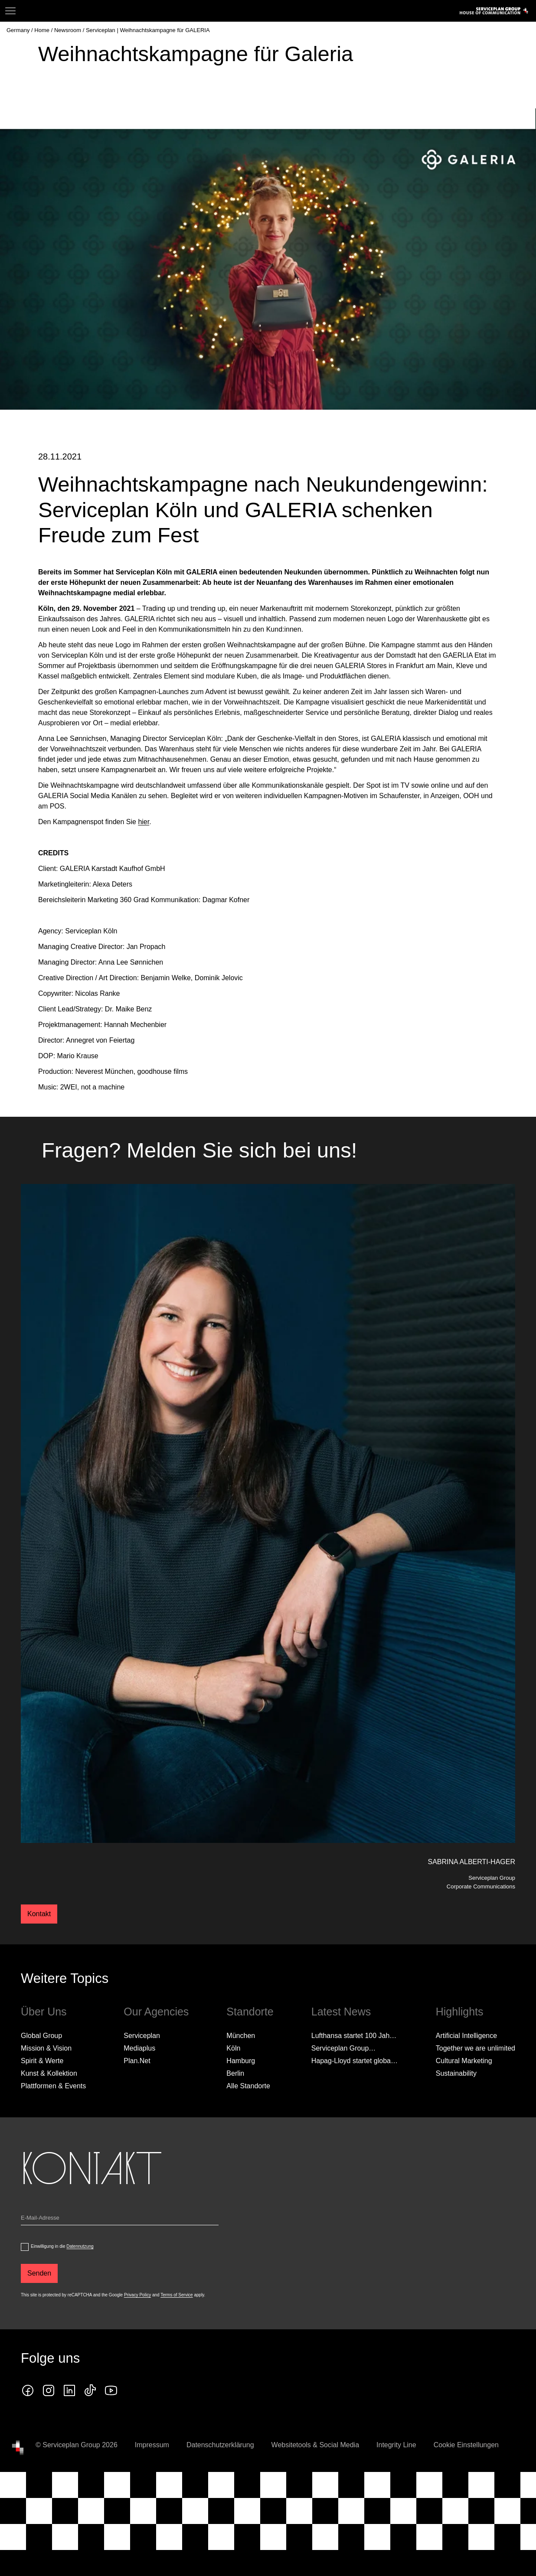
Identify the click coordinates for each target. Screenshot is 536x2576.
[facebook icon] (28, 2427)
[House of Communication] (18, 2484)
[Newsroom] (68, 30)
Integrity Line (396, 2481)
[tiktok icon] (90, 2427)
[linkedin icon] (69, 2427)
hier (143, 858)
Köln (233, 2084)
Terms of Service (176, 2331)
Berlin (235, 2109)
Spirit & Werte (42, 2097)
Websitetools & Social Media (315, 2481)
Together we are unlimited (475, 2084)
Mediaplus (139, 2084)
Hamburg (240, 2097)
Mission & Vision (46, 2084)
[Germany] (19, 30)
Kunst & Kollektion (49, 2109)
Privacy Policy (137, 2331)
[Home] (42, 30)
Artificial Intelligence (466, 2072)
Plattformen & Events (53, 2122)
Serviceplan (142, 2072)
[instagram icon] (49, 2427)
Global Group (41, 2072)
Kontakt (39, 1950)
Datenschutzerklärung (220, 2481)
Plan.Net (137, 2097)
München (240, 2072)
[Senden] (39, 2309)
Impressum (152, 2481)
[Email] (120, 2256)
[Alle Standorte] (248, 2122)
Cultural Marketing (464, 2097)
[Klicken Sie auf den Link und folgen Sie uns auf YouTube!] (111, 2427)
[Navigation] (10, 11)
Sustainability (456, 2109)
